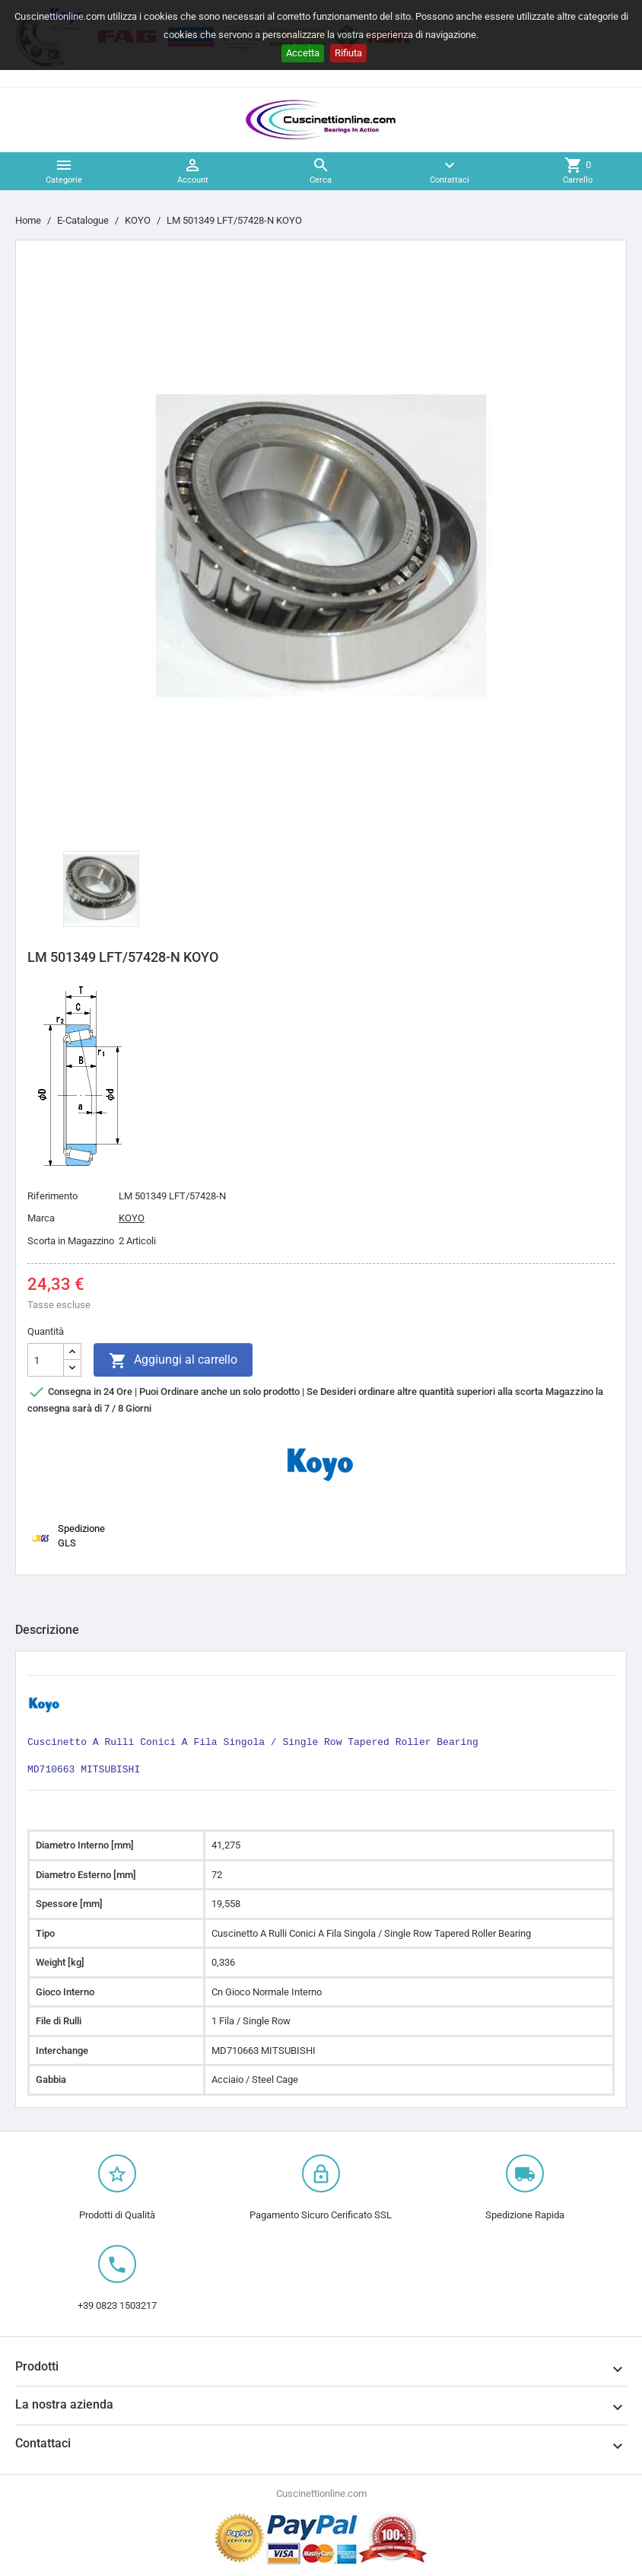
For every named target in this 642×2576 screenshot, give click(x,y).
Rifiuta (348, 53)
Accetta (302, 53)
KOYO (132, 1218)
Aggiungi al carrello (173, 1361)
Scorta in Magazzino (70, 1241)
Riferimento (52, 1196)
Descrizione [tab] (47, 1629)
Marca (41, 1218)
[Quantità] (45, 1360)
